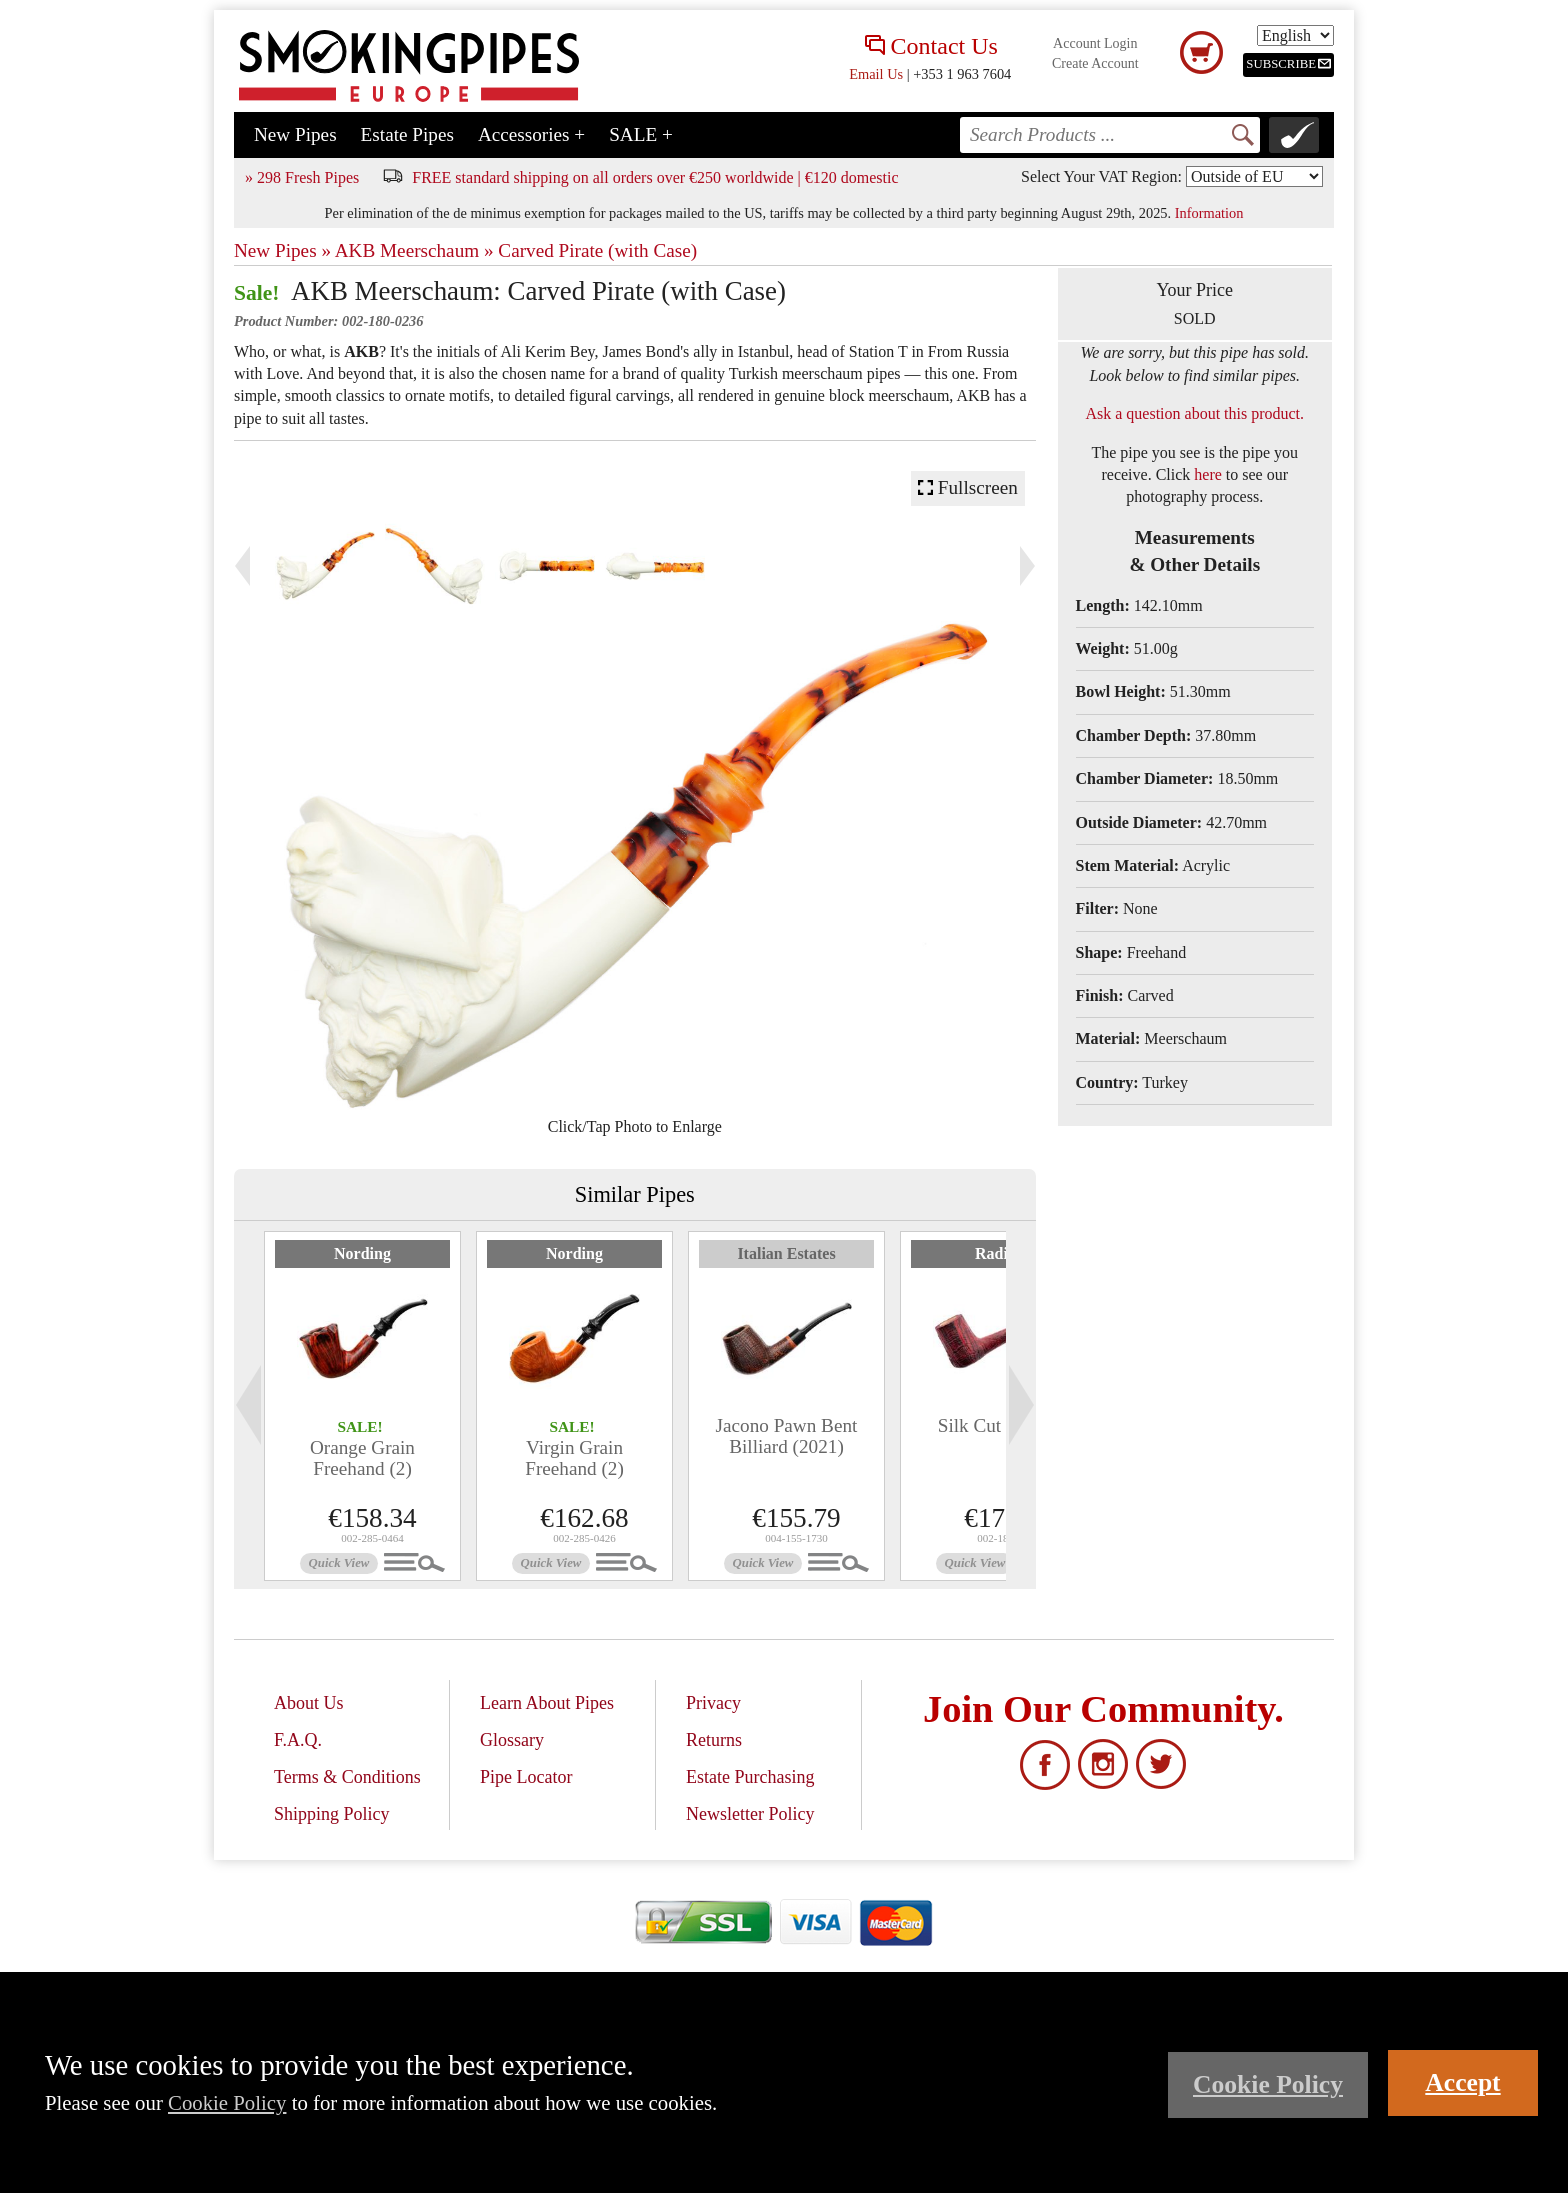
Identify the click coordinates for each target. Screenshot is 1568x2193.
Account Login (1095, 43)
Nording (362, 1253)
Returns (714, 1740)
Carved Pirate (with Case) (597, 250)
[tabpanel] (362, 1406)
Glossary (512, 1740)
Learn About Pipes (547, 1703)
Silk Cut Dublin (999, 1425)
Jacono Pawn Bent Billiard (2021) (787, 1436)
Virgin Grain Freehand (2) (574, 1458)
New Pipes (295, 134)
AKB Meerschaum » (414, 250)
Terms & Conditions (347, 1777)
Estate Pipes (407, 134)
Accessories (531, 134)
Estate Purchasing (750, 1777)
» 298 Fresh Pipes (302, 177)
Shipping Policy (332, 1814)
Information (1209, 213)
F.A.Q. (298, 1740)
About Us (309, 1703)
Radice (998, 1253)
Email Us (876, 74)
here (1208, 474)
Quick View (339, 1563)
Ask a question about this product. (1194, 413)
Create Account (1095, 63)
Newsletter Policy (750, 1814)
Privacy (713, 1703)
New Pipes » (282, 250)
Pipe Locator (526, 1777)
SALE (641, 134)
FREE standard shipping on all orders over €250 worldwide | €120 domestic (655, 177)
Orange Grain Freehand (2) (362, 1458)
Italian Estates (786, 1253)
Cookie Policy (227, 2102)
